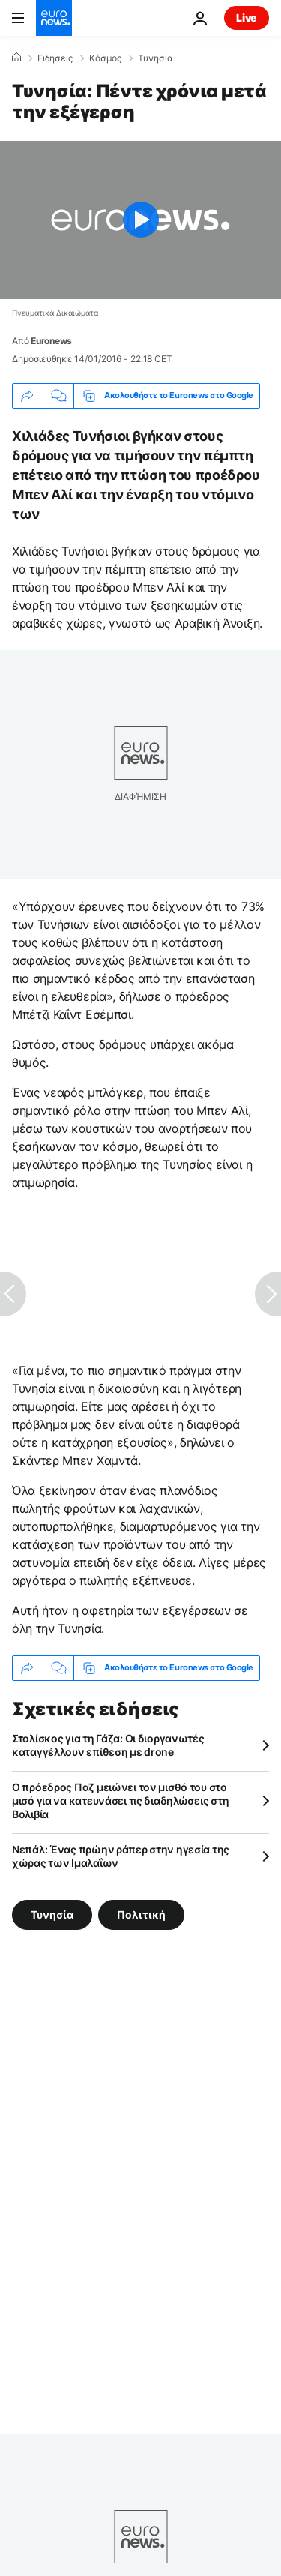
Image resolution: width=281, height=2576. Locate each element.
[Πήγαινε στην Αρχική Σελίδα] (54, 18)
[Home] (16, 57)
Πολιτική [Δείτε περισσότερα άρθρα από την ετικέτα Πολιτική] (141, 1913)
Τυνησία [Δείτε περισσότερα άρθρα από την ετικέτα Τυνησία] (52, 1913)
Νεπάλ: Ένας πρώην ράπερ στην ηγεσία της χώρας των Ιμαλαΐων (120, 1856)
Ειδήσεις (55, 58)
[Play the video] (140, 220)
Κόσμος (105, 58)
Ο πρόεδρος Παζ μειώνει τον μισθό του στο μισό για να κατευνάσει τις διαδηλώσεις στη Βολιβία (120, 1800)
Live (246, 17)
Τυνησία (155, 58)
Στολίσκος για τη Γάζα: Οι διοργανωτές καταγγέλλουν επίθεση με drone (108, 1745)
